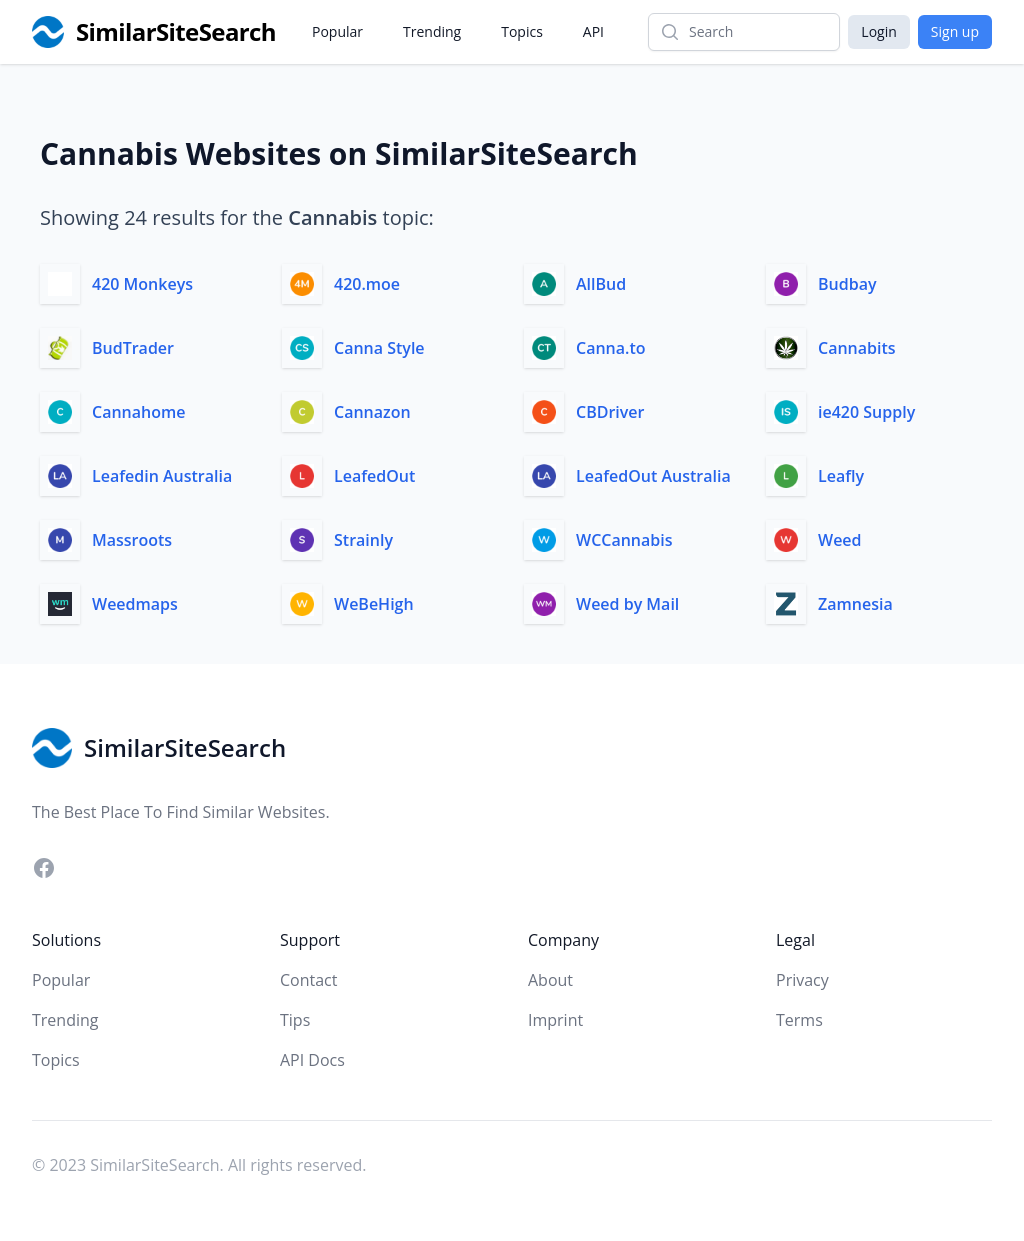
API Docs (312, 1060)
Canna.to (611, 348)
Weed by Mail (627, 604)
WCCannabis (624, 540)
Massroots (132, 540)
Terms (799, 1020)
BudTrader (133, 348)
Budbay (847, 284)
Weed (840, 540)
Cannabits (857, 348)
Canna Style (379, 348)
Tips (295, 1020)
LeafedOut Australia (653, 476)
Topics (522, 31)
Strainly (363, 540)
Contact (308, 980)
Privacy (802, 980)
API (593, 31)
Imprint (555, 1020)
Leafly (841, 476)
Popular (337, 31)
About (550, 980)
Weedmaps (135, 604)
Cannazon (372, 412)
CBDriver (610, 412)
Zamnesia (855, 604)
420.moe (367, 284)
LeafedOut (374, 476)
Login (878, 31)
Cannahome (138, 412)
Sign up (955, 31)
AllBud (601, 284)
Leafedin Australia (162, 476)
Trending (432, 31)
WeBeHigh (374, 604)
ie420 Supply (866, 412)
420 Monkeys (142, 284)
